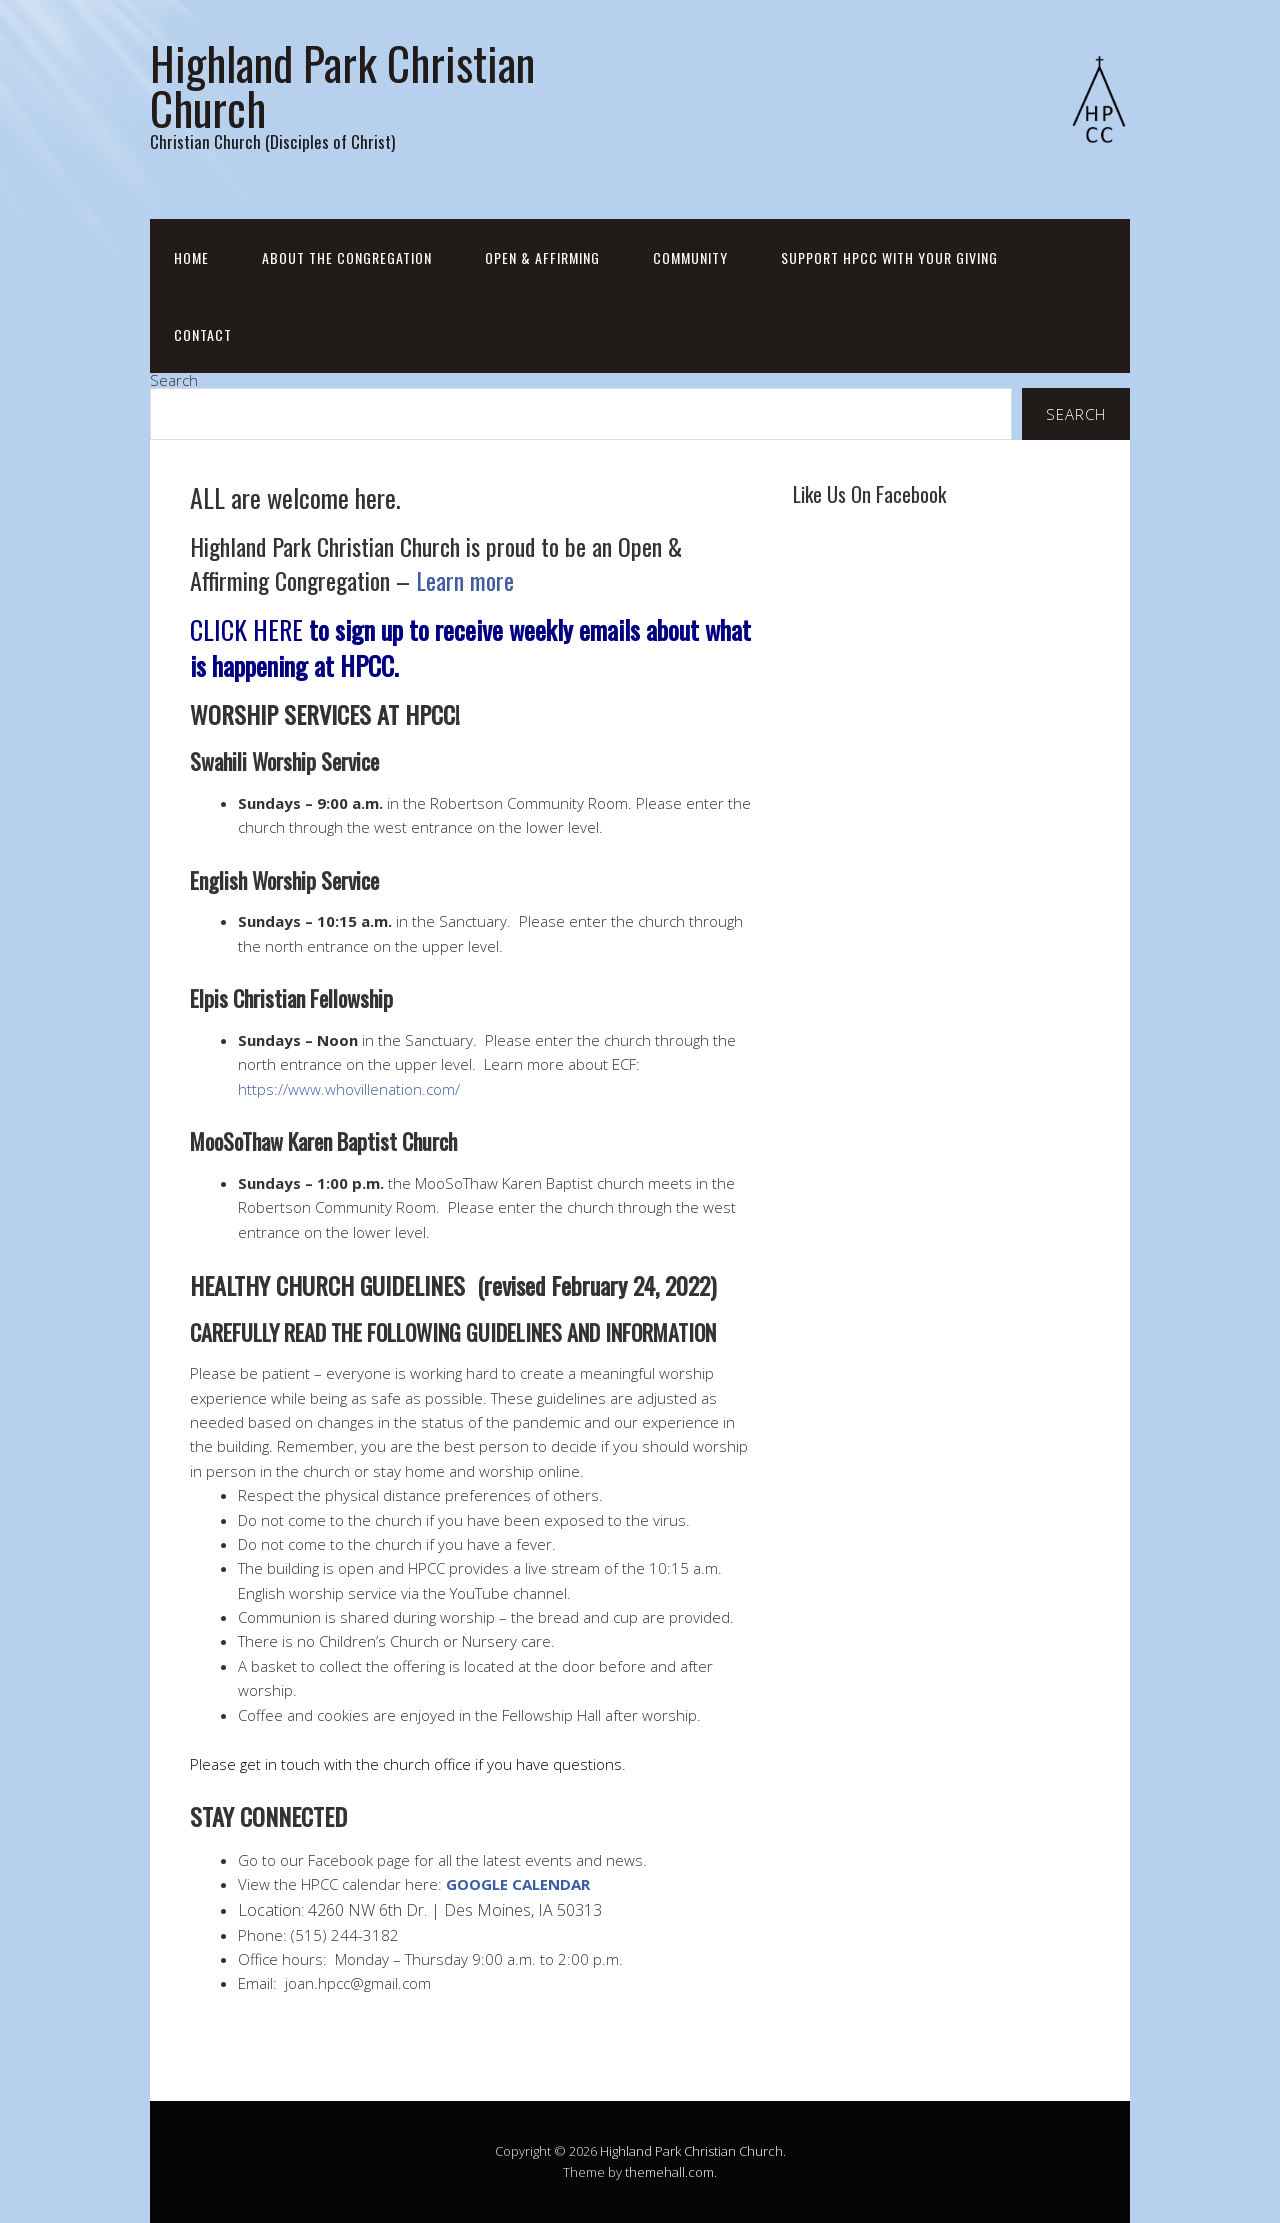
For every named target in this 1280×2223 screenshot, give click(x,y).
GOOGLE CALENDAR (518, 1884)
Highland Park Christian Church (342, 85)
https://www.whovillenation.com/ (349, 1089)
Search (174, 380)
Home (191, 257)
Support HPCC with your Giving (889, 257)
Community (690, 257)
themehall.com (669, 2172)
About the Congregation (347, 257)
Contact (203, 334)
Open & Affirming (542, 257)
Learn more (465, 580)
